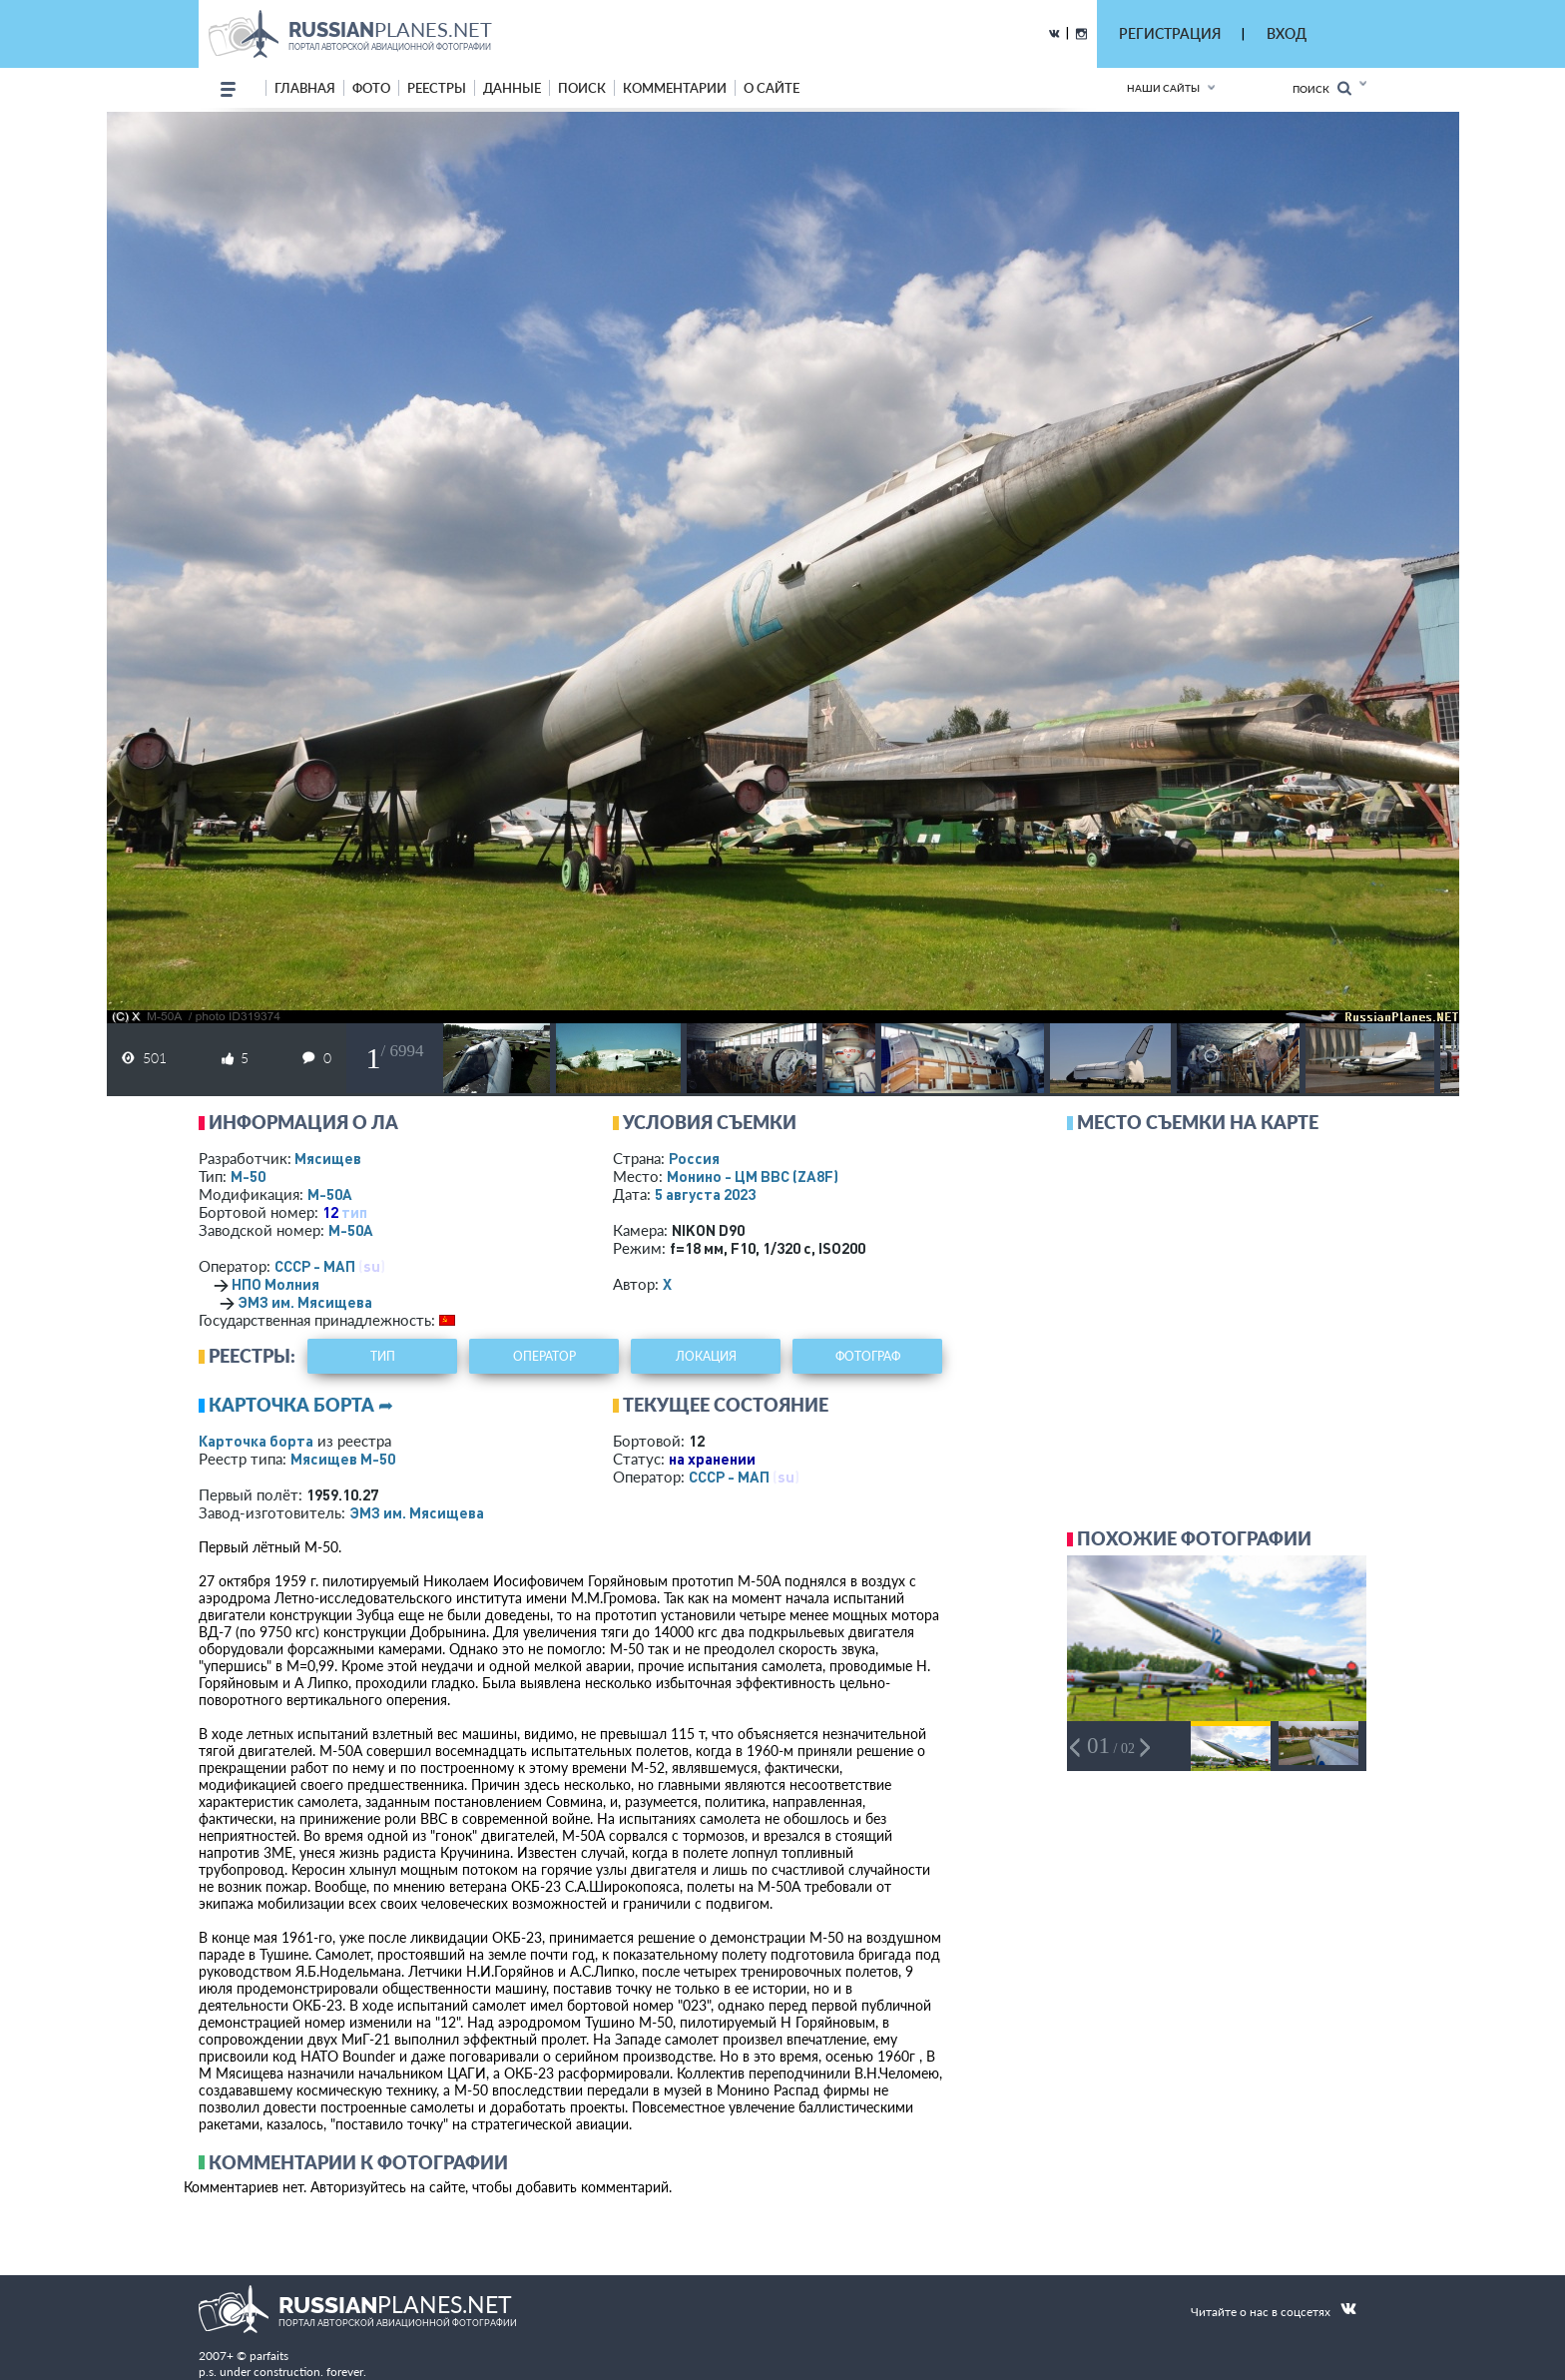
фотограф (867, 1356)
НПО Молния (275, 1284)
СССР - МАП (314, 1266)
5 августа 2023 (705, 1194)
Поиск (1322, 88)
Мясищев (327, 1158)
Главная (304, 88)
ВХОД (1286, 33)
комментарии (675, 88)
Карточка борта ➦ (301, 1405)
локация (706, 1356)
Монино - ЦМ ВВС (752, 1176)
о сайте (771, 88)
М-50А (329, 1194)
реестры (436, 88)
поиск (582, 88)
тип (354, 1212)
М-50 (248, 1176)
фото (371, 88)
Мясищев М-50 (342, 1459)
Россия (694, 1158)
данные (512, 88)
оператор (544, 1356)
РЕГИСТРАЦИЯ (1170, 33)
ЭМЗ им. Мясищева (305, 1302)
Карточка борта (256, 1441)
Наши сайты (1163, 88)
